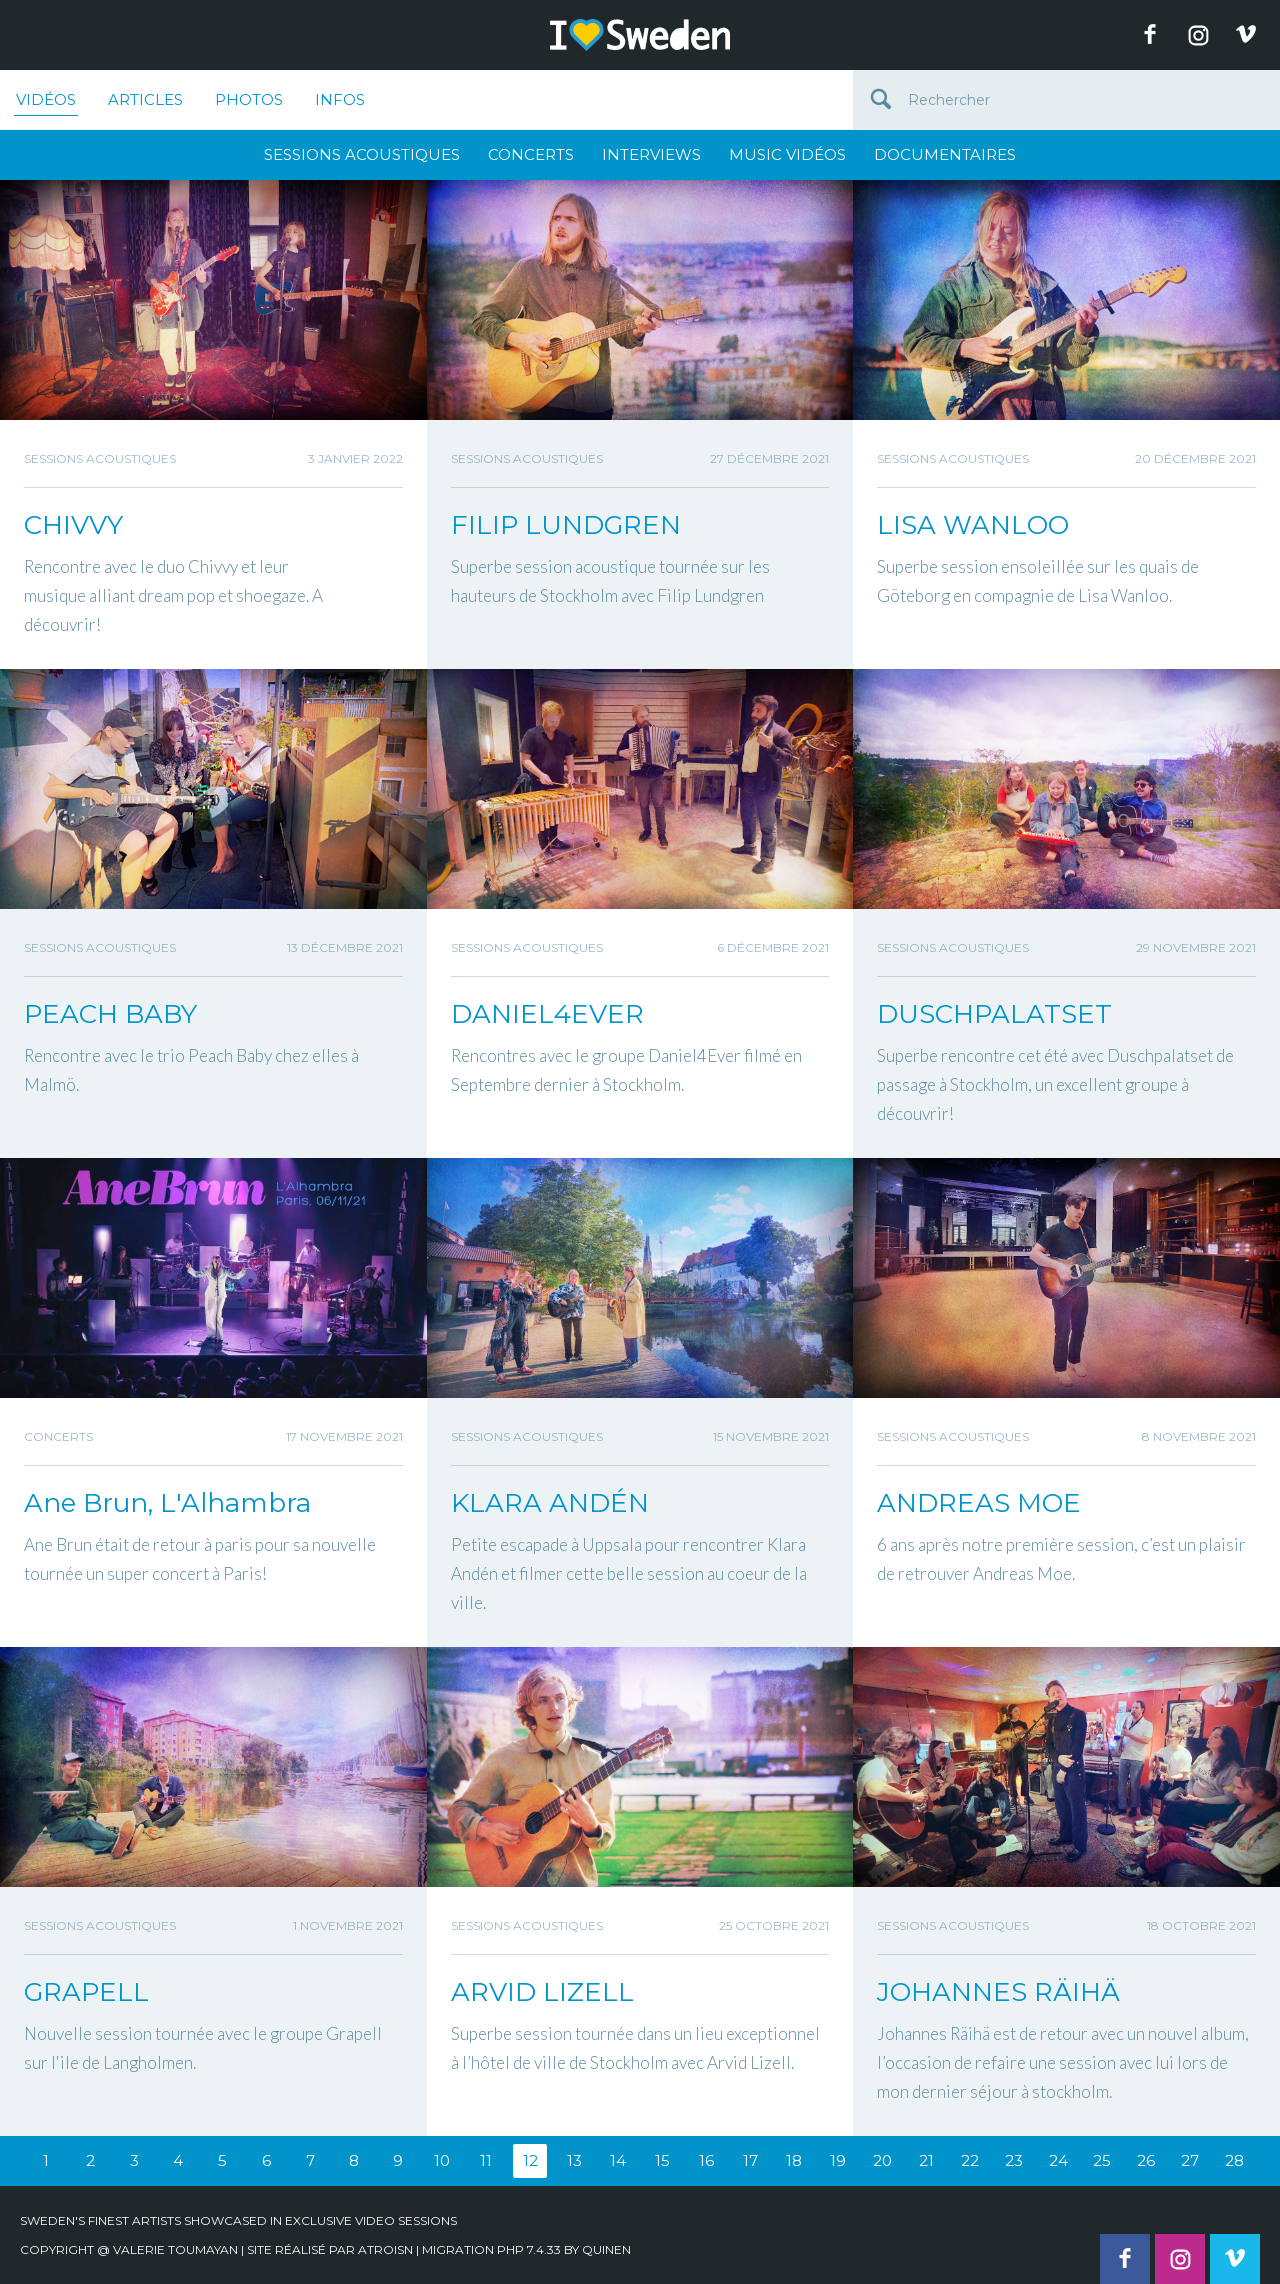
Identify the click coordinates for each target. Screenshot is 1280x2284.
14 (618, 2160)
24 (1058, 2160)
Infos (340, 99)
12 (530, 2160)
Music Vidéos (787, 154)
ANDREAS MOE (979, 1503)
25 (1102, 2160)
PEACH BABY (110, 1014)
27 (1190, 2160)
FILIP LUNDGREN (566, 525)
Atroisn (385, 2249)
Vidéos (46, 103)
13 (574, 2160)
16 (706, 2160)
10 (442, 2160)
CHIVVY (73, 525)
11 (486, 2160)
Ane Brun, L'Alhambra (167, 1503)
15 (662, 2160)
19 (838, 2160)
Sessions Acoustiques (362, 154)
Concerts (531, 154)
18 (794, 2160)
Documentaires (945, 154)
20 (882, 2160)
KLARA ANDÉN (550, 1503)
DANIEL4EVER (547, 1014)
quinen (606, 2249)
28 (1234, 2160)
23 (1014, 2160)
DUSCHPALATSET (994, 1014)
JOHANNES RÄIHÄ (998, 1992)
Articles (145, 99)
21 (926, 2160)
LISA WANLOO (973, 525)
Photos (249, 99)
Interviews (651, 154)
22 (970, 2160)
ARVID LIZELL (542, 1992)
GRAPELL (86, 1992)
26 (1146, 2160)
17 (750, 2160)
